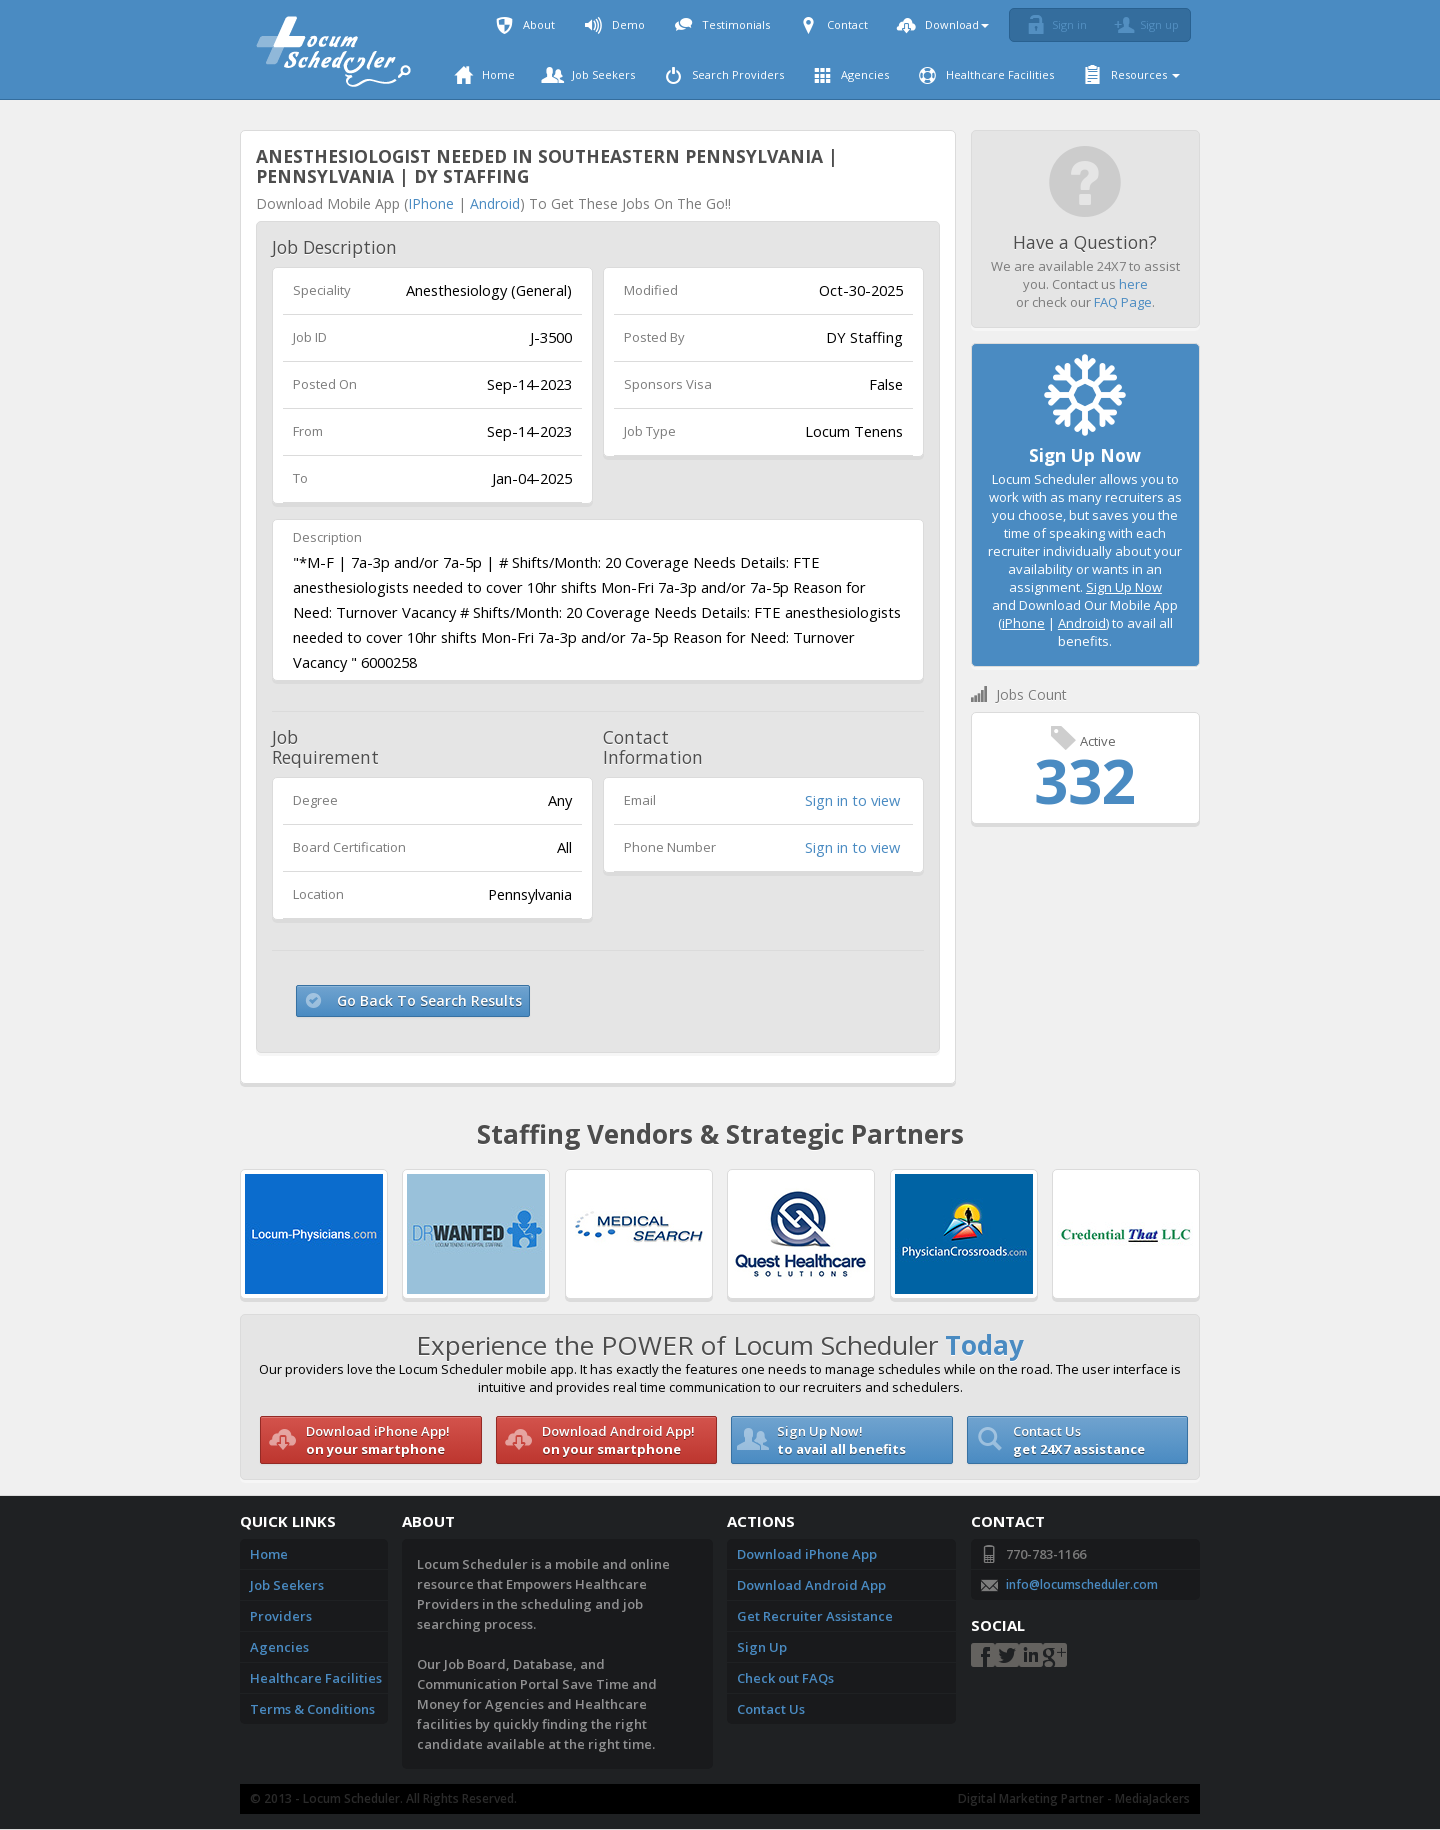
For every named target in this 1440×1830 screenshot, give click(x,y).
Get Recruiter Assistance (815, 1616)
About (525, 24)
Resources (1132, 74)
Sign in (1053, 25)
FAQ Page (1123, 302)
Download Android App (811, 1585)
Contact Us (771, 1709)
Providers (281, 1616)
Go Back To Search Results (429, 1000)
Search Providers (724, 74)
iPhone (431, 203)
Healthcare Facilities (986, 74)
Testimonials (722, 24)
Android (495, 203)
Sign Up (762, 1647)
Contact (834, 24)
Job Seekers (590, 74)
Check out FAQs (785, 1678)
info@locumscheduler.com (1082, 1584)
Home (485, 74)
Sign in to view (852, 800)
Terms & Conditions (312, 1709)
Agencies (851, 74)
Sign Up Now (1124, 587)
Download (943, 24)
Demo (615, 24)
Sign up (1143, 25)
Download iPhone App (807, 1554)
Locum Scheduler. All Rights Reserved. (410, 1798)
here (1133, 284)
